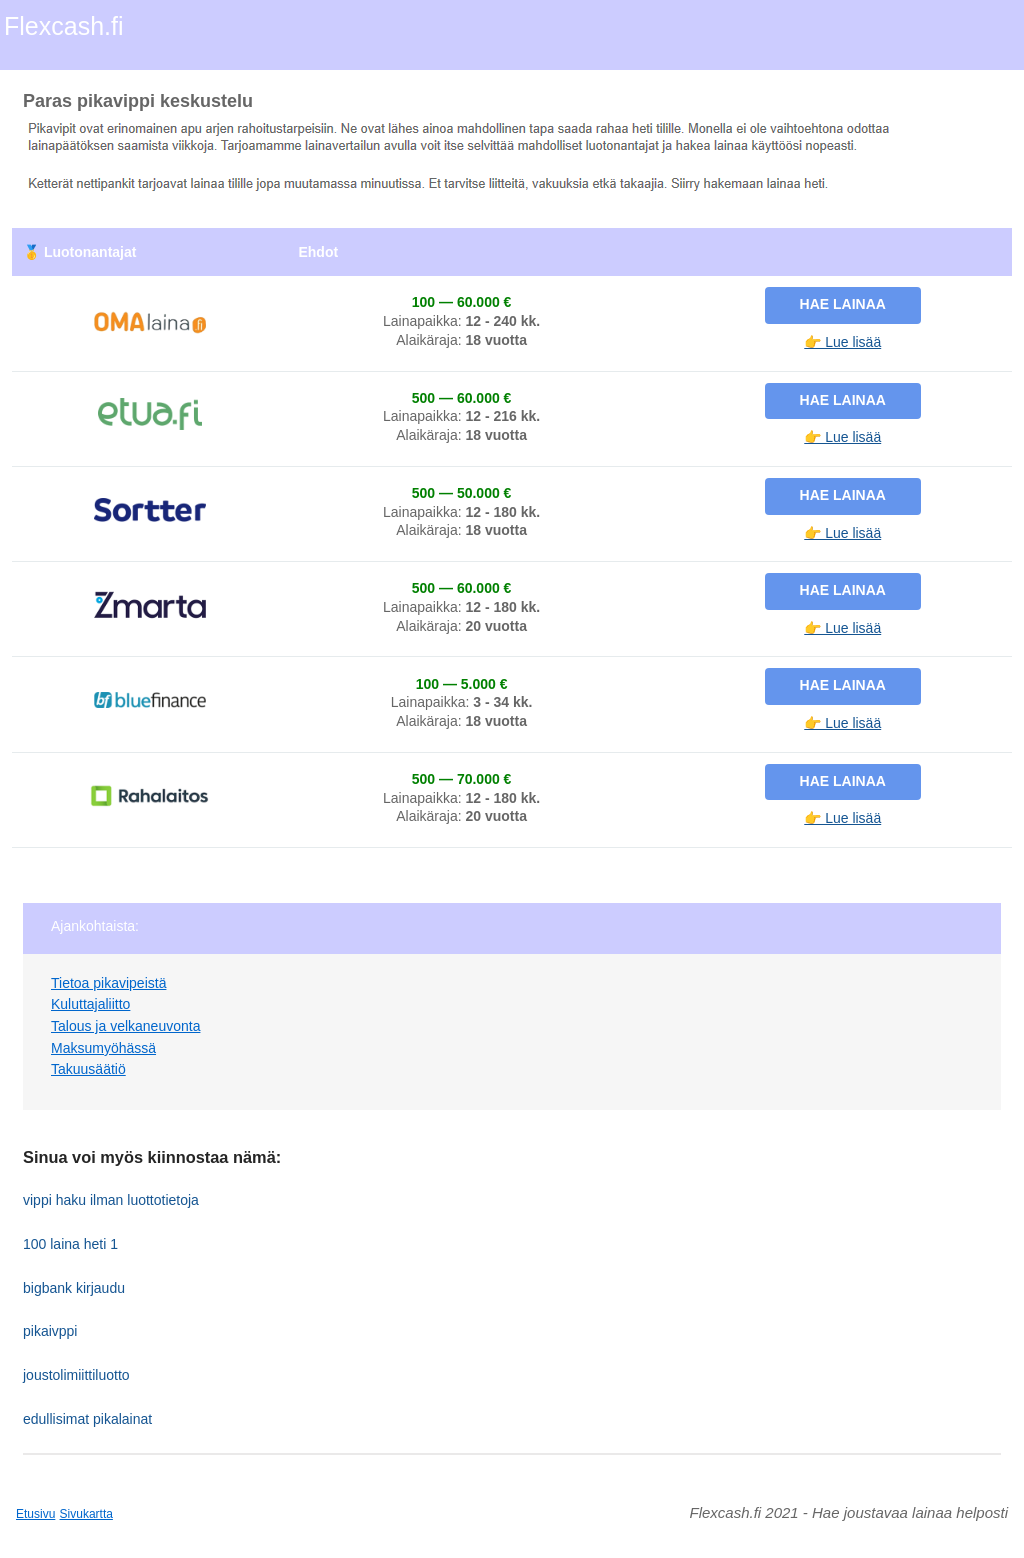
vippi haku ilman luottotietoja (111, 1200)
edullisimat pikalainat (87, 1419)
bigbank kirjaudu (74, 1288)
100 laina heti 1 (70, 1244)
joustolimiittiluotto (76, 1375)
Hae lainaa (843, 304)
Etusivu (35, 1514)
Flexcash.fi (63, 26)
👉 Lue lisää (842, 342)
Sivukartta (86, 1514)
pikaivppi (50, 1331)
